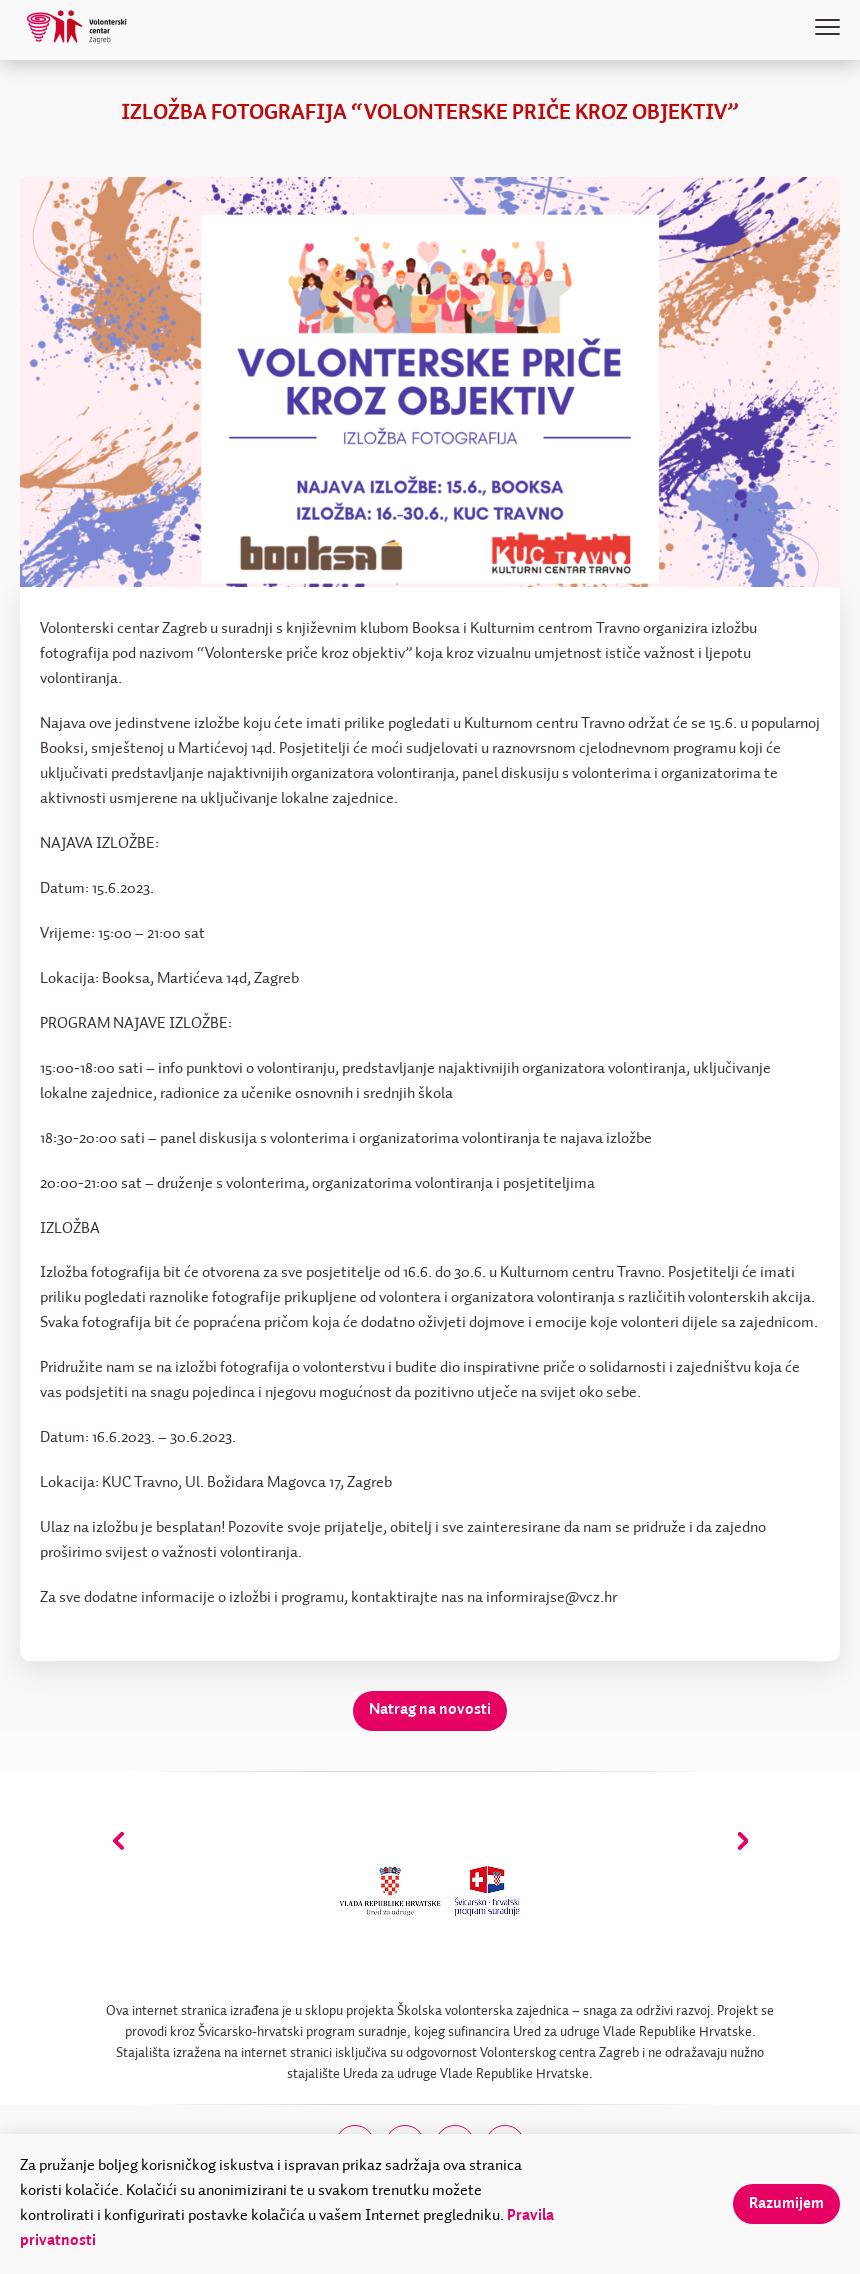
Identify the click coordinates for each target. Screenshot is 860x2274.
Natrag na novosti (430, 1710)
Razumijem (786, 2204)
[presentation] (118, 1840)
